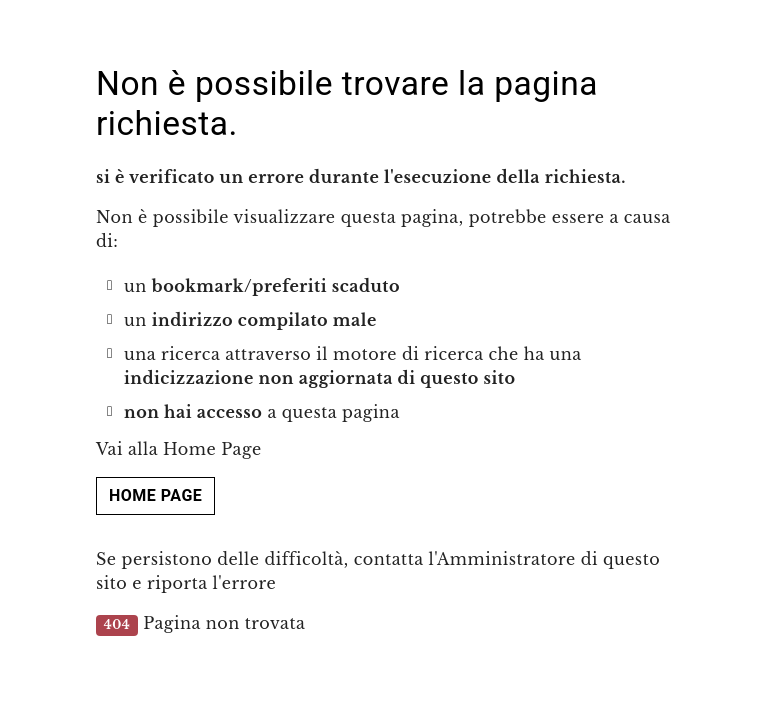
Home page (155, 495)
